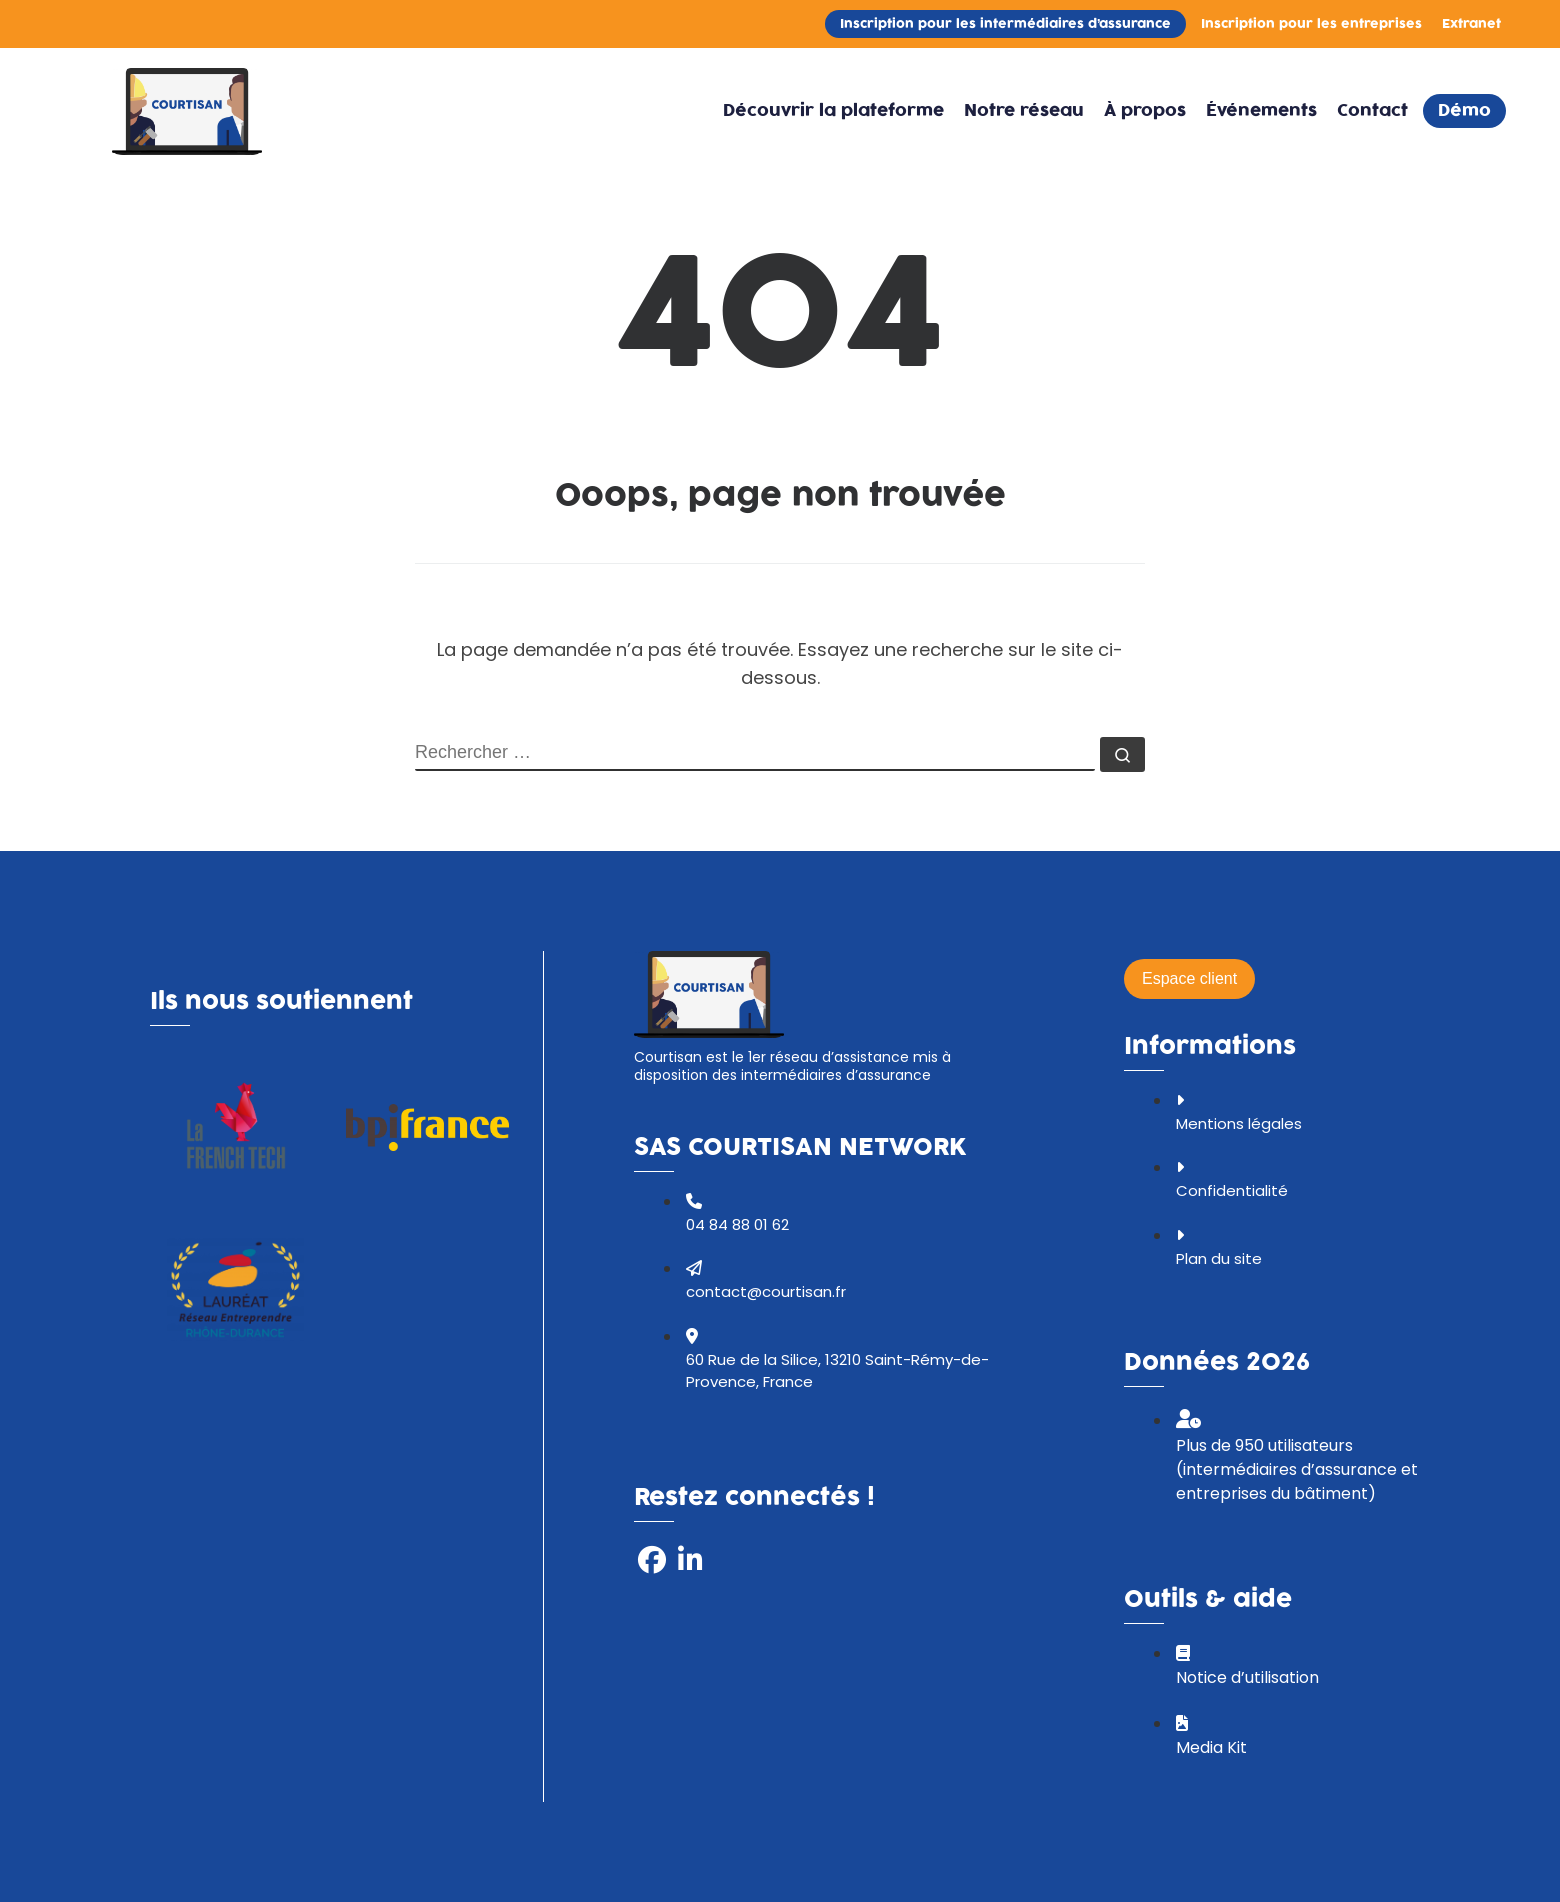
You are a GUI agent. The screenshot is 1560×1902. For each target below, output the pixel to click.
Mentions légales (1239, 1123)
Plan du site (1219, 1258)
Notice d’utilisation (1247, 1677)
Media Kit (1211, 1747)
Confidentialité (1232, 1190)
